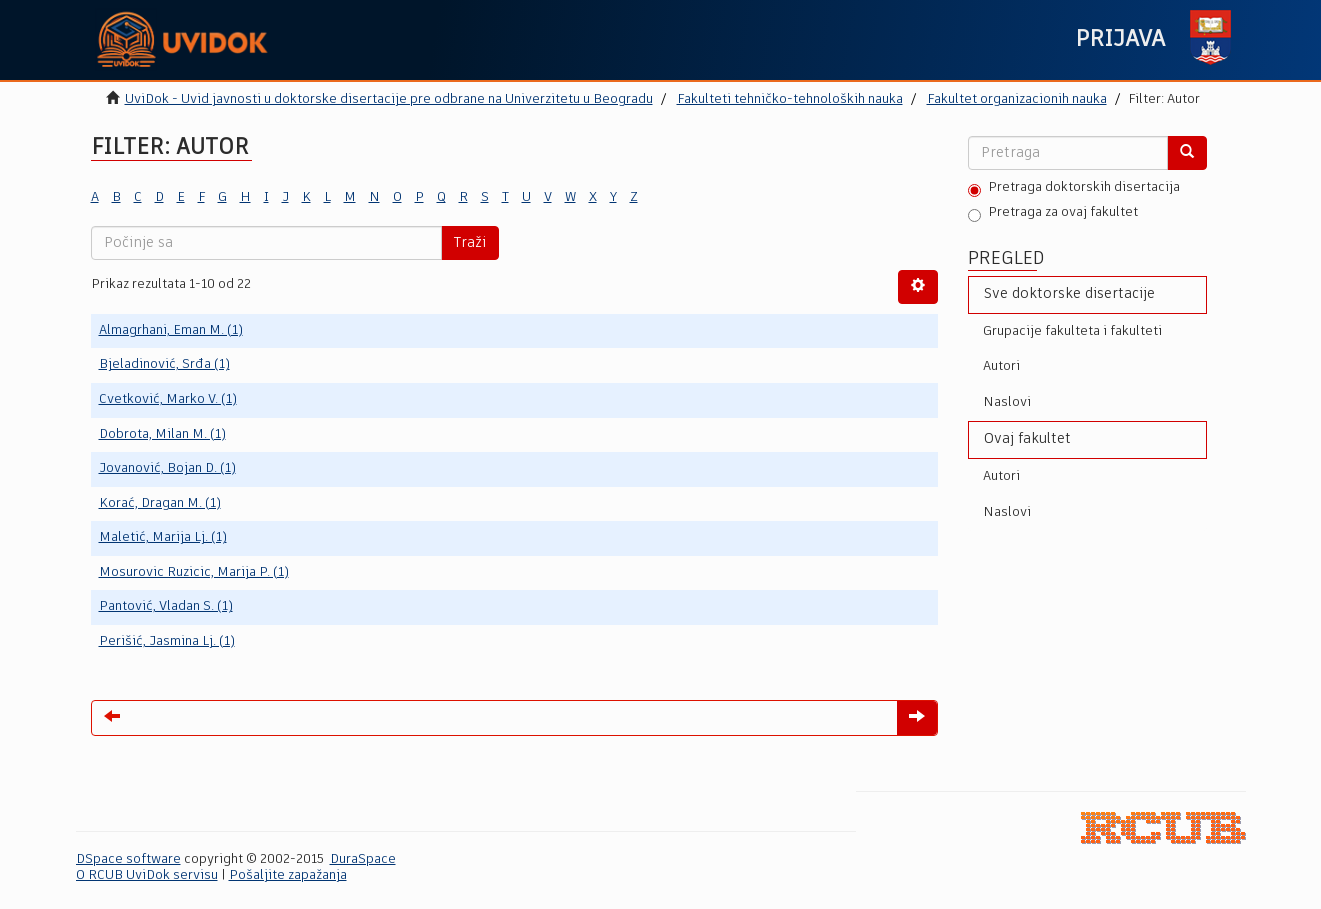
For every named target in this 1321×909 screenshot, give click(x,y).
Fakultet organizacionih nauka (1017, 99)
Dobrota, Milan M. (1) (162, 434)
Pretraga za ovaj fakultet (1053, 214)
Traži (470, 243)
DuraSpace (363, 859)
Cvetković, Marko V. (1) (168, 399)
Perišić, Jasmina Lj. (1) (167, 641)
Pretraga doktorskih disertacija (1074, 189)
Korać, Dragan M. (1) (160, 503)
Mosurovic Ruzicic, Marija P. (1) (194, 572)
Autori (1001, 366)
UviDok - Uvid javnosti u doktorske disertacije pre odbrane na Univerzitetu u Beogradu (389, 99)
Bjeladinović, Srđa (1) (164, 364)
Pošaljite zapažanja (288, 875)
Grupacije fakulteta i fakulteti (1072, 331)
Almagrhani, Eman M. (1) (171, 330)
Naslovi (1007, 402)
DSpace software (128, 859)
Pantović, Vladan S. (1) (166, 606)
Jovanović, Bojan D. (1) (167, 468)
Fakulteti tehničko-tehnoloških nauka (790, 99)
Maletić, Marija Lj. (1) (163, 537)
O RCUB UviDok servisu (147, 875)
